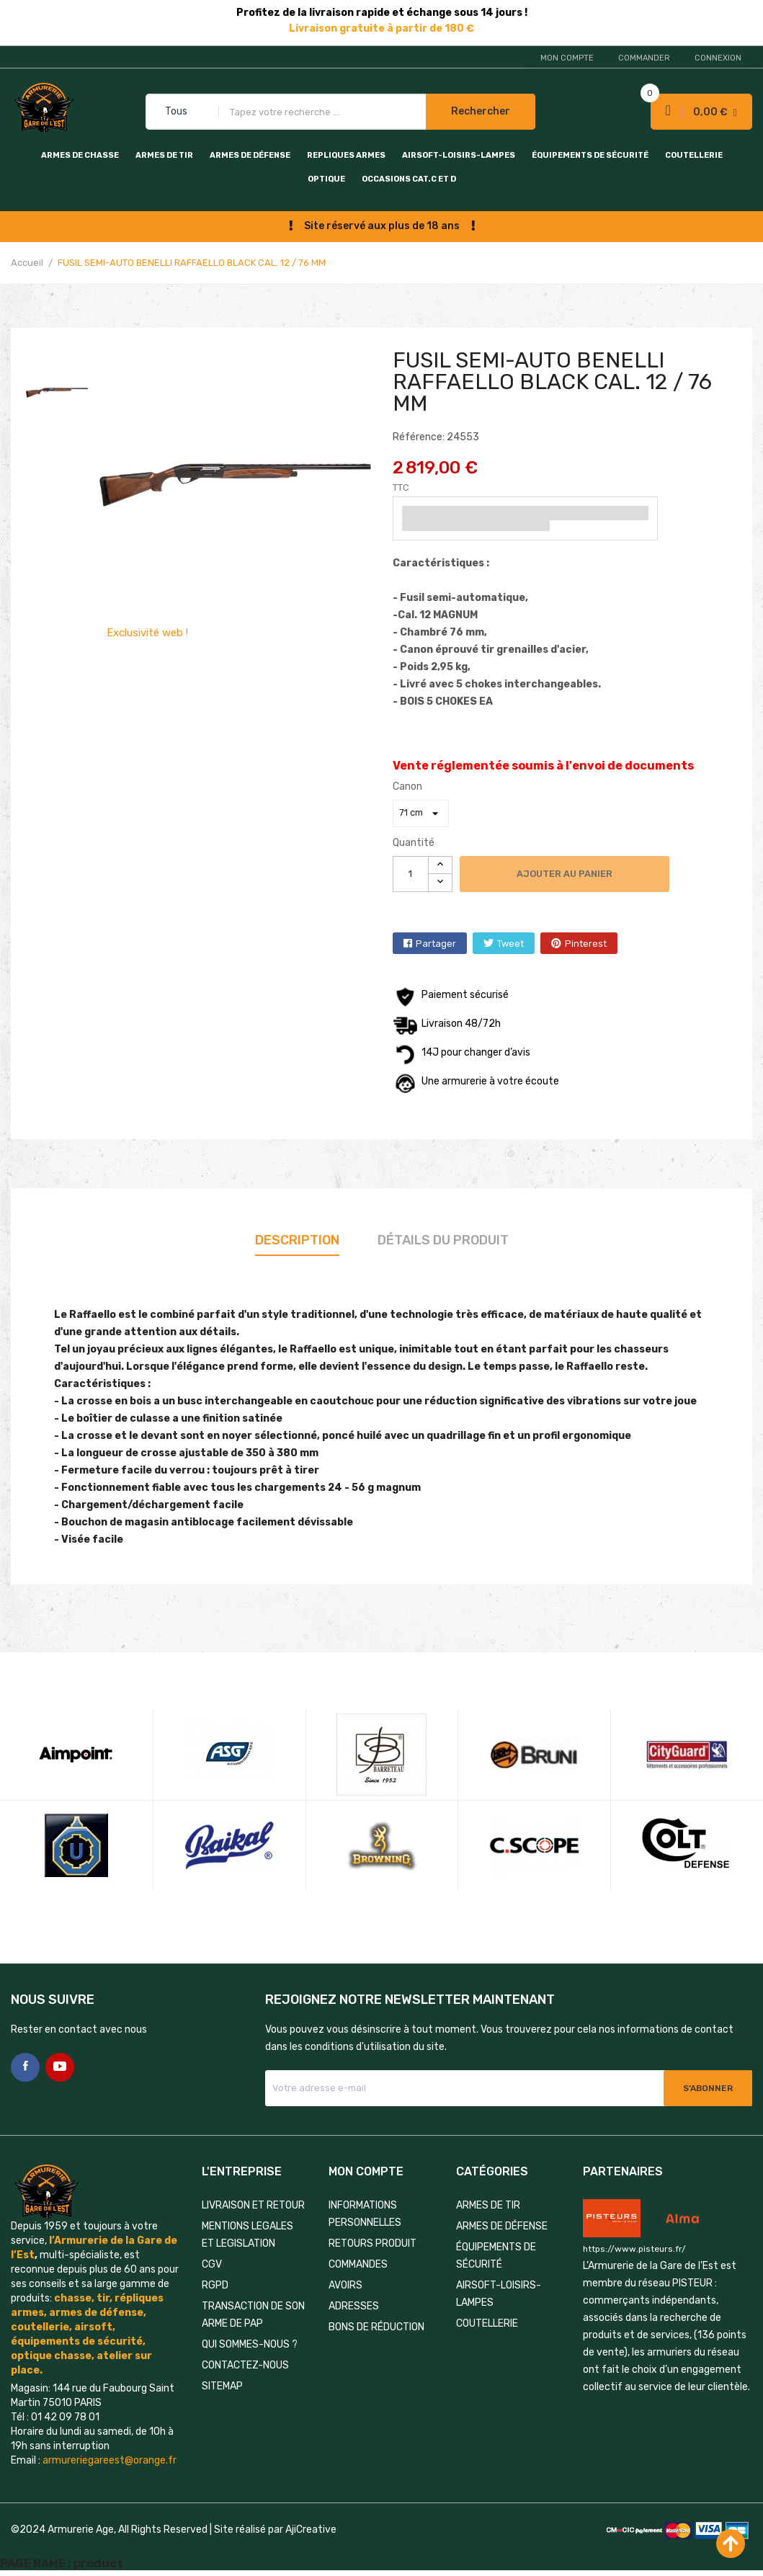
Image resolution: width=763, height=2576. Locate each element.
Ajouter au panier (565, 873)
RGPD (215, 2285)
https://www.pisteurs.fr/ (634, 2249)
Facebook (25, 2067)
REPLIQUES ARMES (346, 155)
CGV (212, 2264)
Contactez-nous (245, 2365)
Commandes (358, 2264)
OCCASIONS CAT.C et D (409, 179)
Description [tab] (297, 1240)
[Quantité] (411, 874)
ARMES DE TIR (164, 155)
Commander (644, 58)
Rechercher (480, 111)
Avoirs (345, 2285)
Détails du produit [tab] (443, 1240)
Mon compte (567, 58)
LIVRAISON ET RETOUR (253, 2205)
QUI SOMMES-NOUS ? (250, 2344)
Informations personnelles (365, 2214)
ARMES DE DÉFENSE (250, 155)
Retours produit (372, 2243)
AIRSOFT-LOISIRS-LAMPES (458, 155)
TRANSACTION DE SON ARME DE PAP (253, 2315)
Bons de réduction (376, 2327)
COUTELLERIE (694, 155)
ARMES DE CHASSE (80, 155)
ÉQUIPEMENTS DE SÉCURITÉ (590, 155)
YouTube (59, 2067)
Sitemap (222, 2386)
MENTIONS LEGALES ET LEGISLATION (247, 2235)
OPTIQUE (326, 179)
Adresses (354, 2306)
